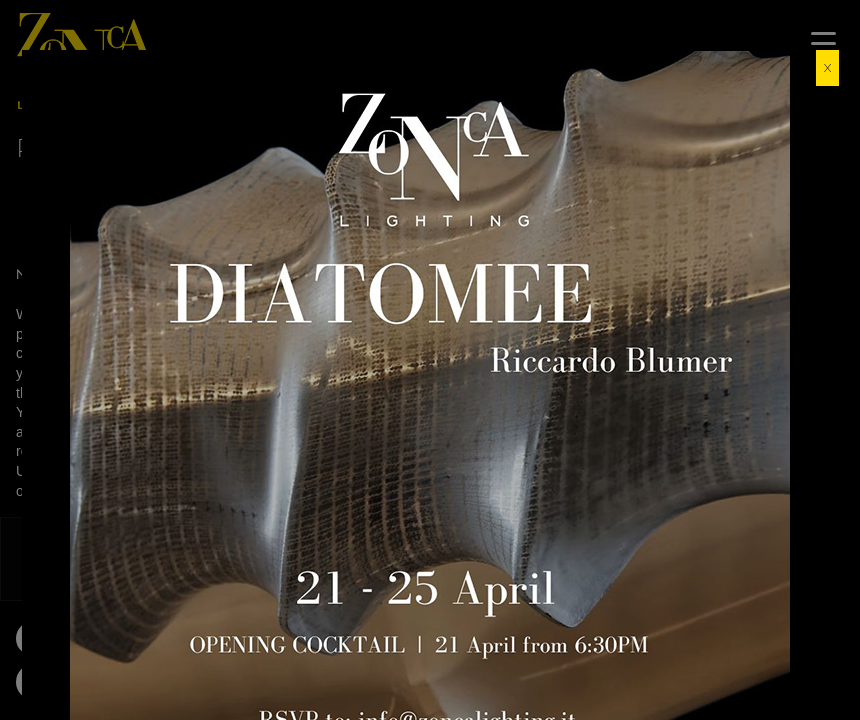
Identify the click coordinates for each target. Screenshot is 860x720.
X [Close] (827, 68)
